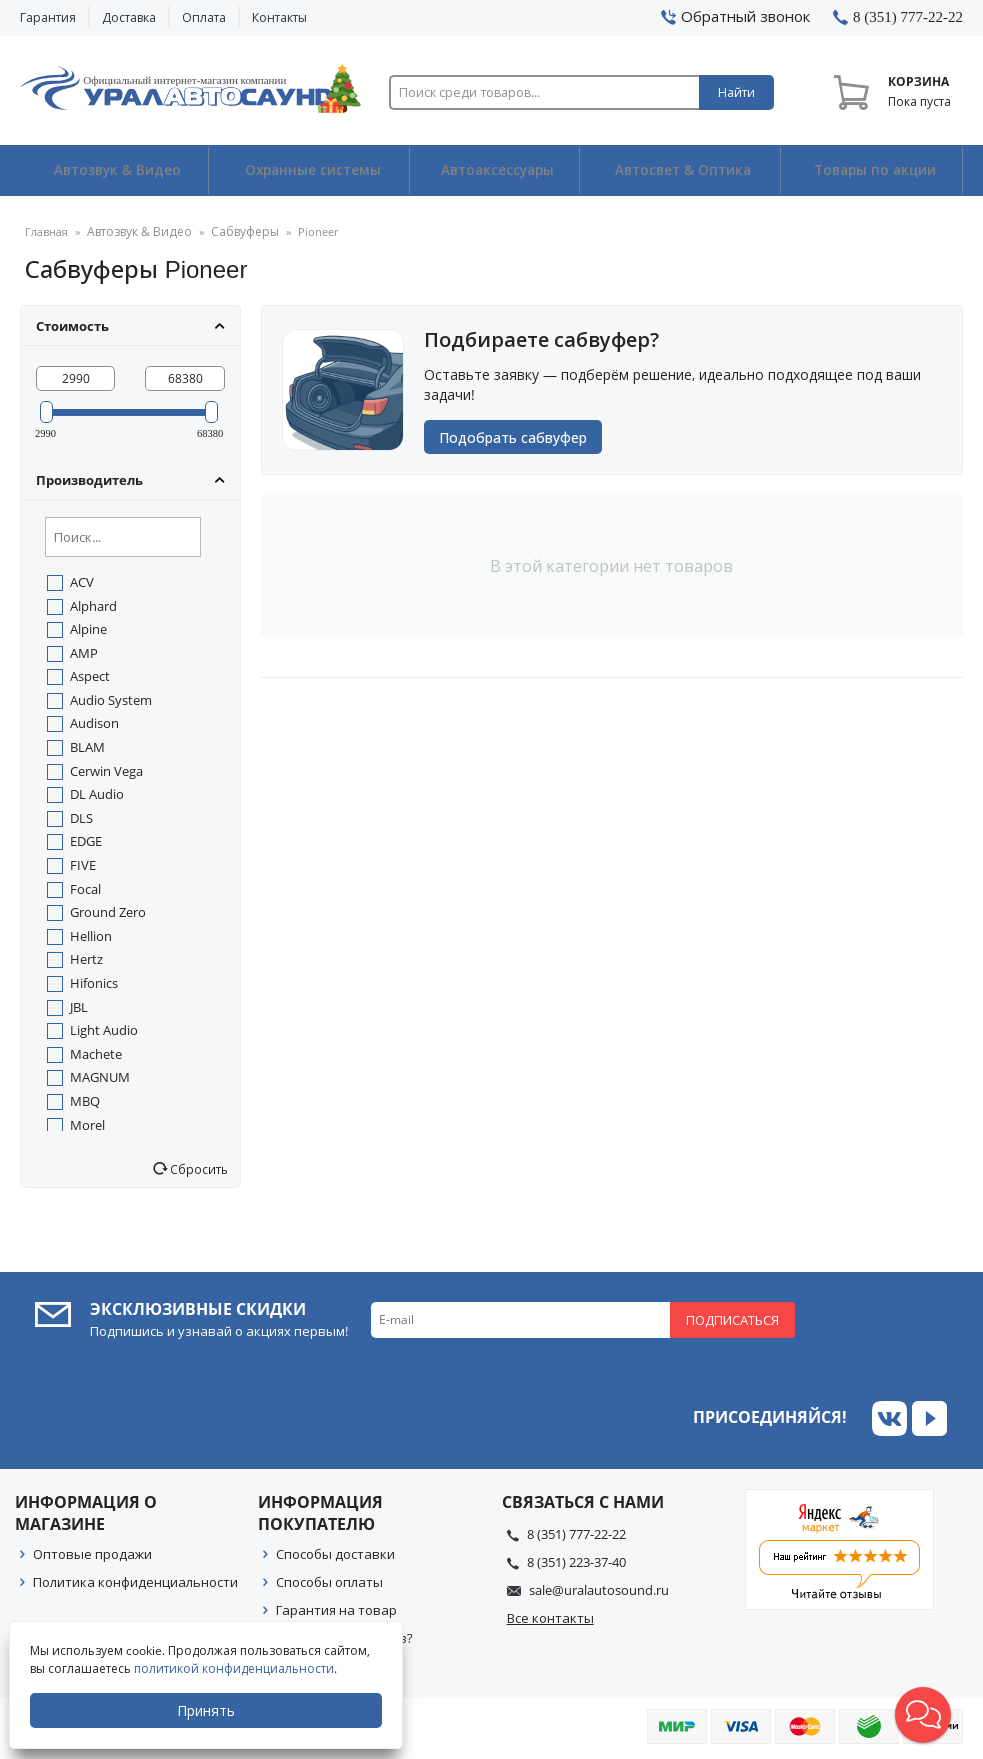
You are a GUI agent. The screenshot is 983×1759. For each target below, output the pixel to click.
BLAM (87, 747)
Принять (207, 1710)
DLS (81, 817)
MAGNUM (100, 1077)
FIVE (83, 865)
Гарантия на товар (336, 1609)
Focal (85, 888)
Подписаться (732, 1319)
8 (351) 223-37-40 (576, 1561)
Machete (96, 1053)
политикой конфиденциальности (235, 1668)
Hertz (86, 959)
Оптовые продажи (92, 1553)
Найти (736, 92)
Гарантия (48, 17)
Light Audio (104, 1030)
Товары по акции (873, 171)
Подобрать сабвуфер (518, 439)
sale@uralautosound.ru (599, 1589)
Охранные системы (309, 171)
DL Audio (97, 794)
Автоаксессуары (496, 171)
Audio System (111, 699)
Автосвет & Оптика (682, 171)
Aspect (90, 676)
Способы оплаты (329, 1581)
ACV (82, 582)
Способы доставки (335, 1553)
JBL (79, 1006)
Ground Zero (108, 912)
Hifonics (94, 983)
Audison (94, 723)
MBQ (85, 1101)
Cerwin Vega (106, 770)
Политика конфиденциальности (135, 1581)
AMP (84, 652)
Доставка (129, 17)
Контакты (279, 17)
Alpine (88, 629)
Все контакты (550, 1618)
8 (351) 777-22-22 (576, 1533)
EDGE (86, 841)
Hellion (91, 935)
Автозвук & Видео (113, 171)
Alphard (93, 605)
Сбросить (197, 1169)
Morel (87, 1124)
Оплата (204, 17)
